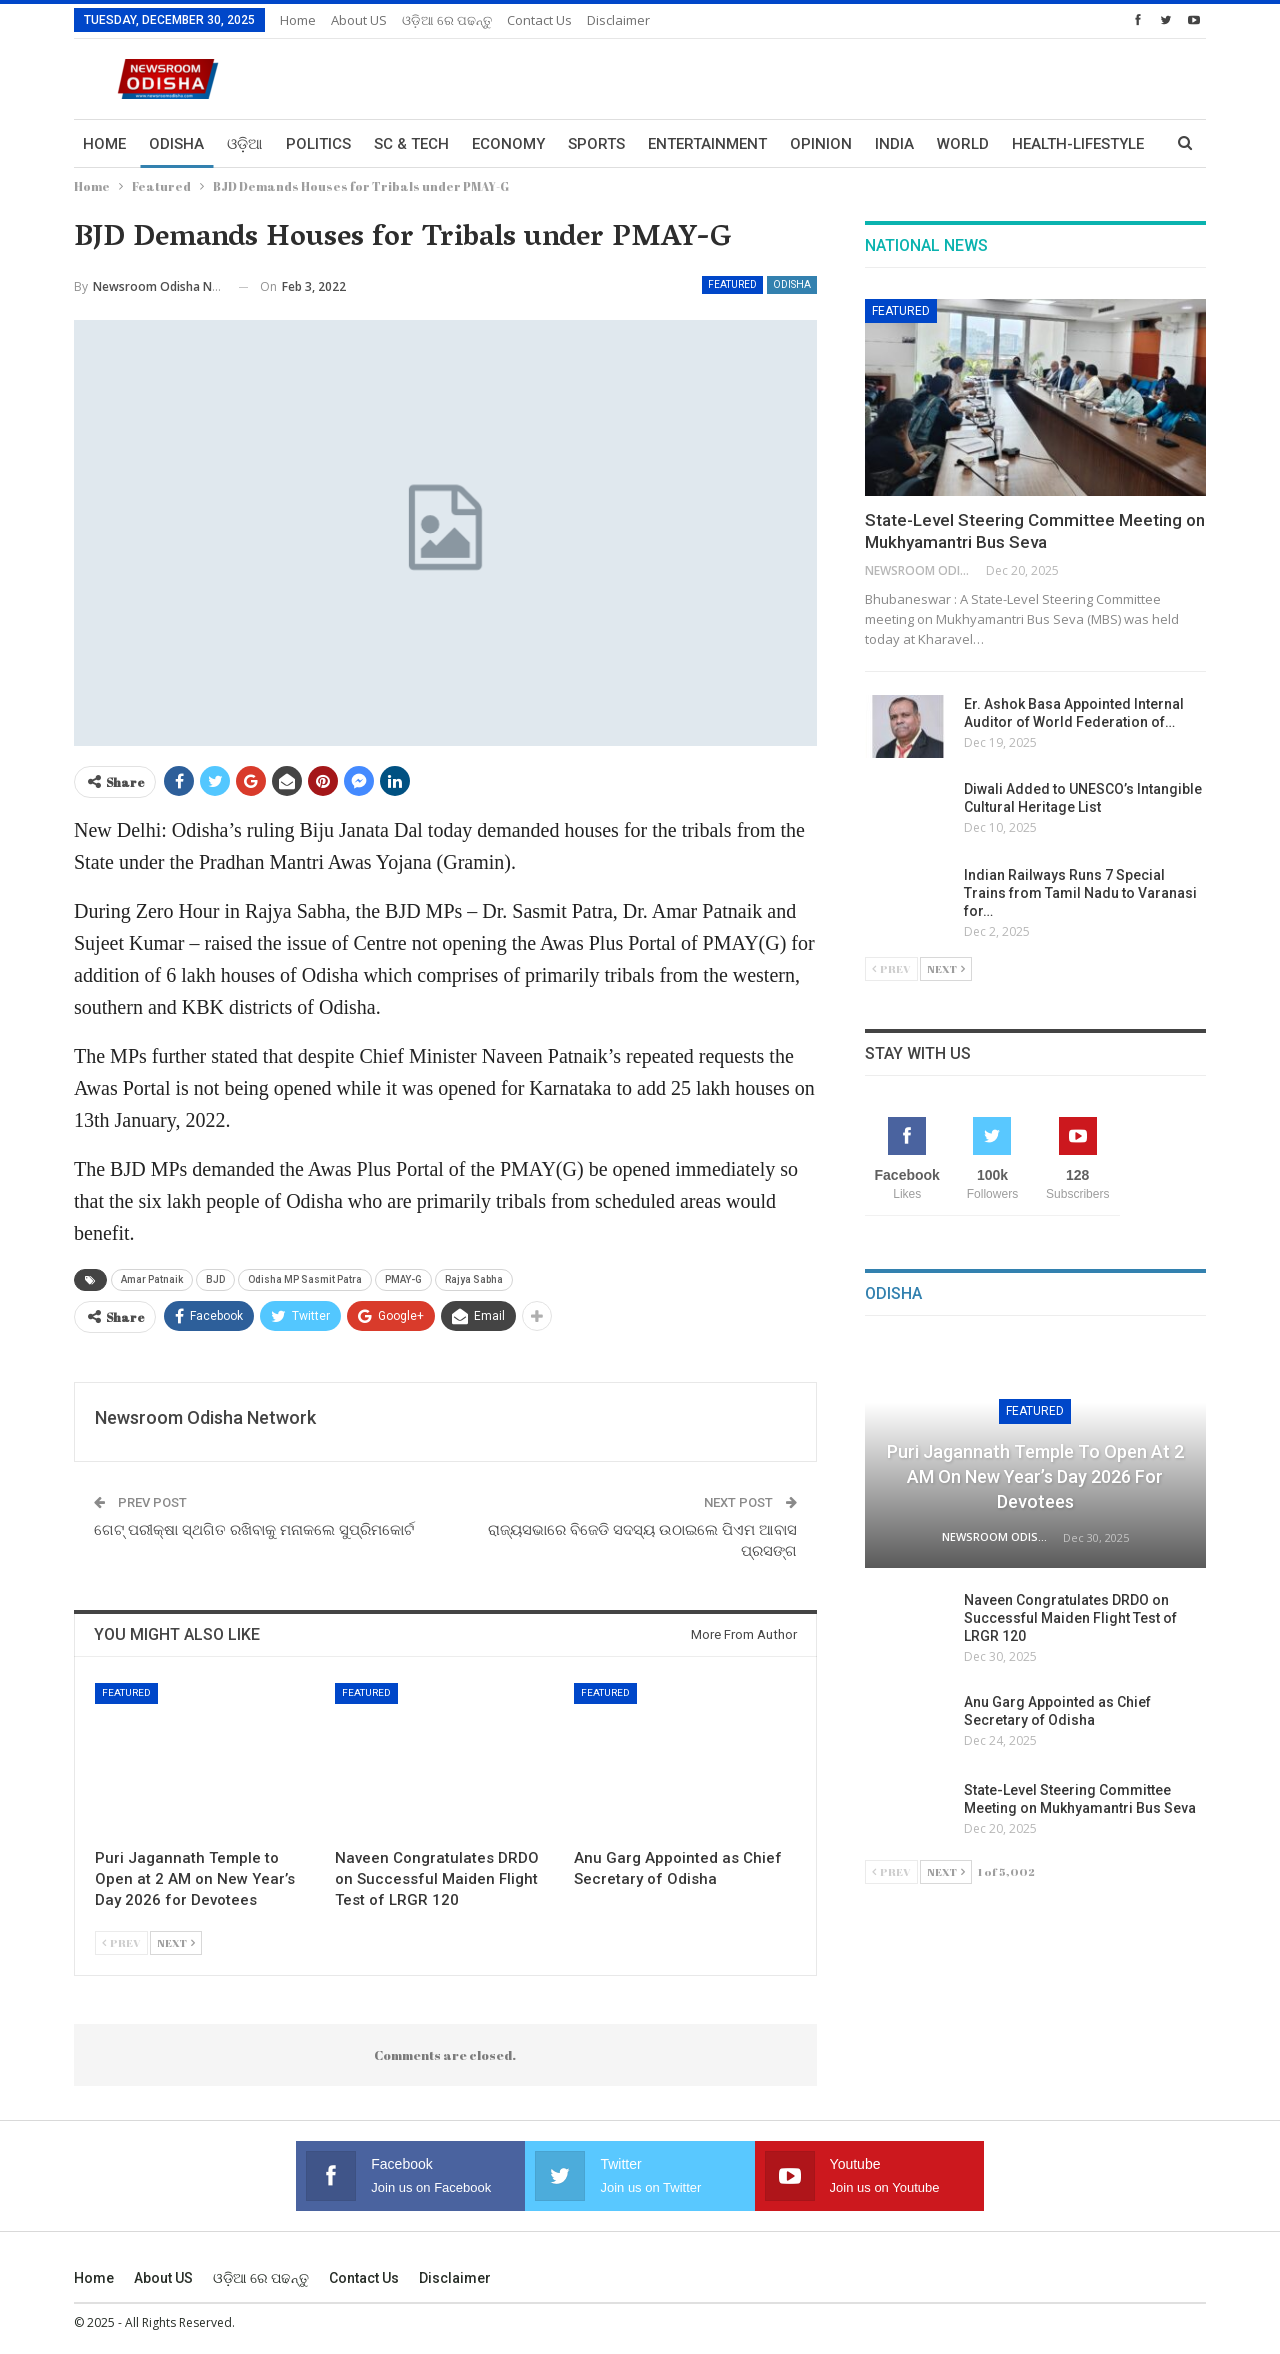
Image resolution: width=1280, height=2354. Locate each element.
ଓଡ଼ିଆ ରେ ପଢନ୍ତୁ (447, 20)
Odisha (176, 144)
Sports (596, 144)
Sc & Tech (411, 144)
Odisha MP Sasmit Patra (305, 1279)
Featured (732, 284)
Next (176, 1942)
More (1033, 144)
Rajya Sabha (474, 1279)
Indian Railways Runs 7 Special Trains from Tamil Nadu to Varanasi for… (1080, 893)
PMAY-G (403, 1279)
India (894, 144)
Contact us (539, 20)
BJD (215, 1279)
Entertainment (707, 144)
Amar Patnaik (152, 1279)
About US (359, 20)
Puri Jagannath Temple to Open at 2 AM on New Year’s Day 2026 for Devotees (1035, 1476)
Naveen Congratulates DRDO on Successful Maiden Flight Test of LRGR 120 (1070, 1618)
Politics (318, 144)
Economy (508, 144)
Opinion (821, 144)
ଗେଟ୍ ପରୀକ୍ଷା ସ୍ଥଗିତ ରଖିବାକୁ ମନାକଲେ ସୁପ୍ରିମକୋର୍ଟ (254, 1530)
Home (298, 20)
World (963, 144)
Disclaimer (618, 20)
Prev (121, 1942)
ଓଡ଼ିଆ (245, 144)
